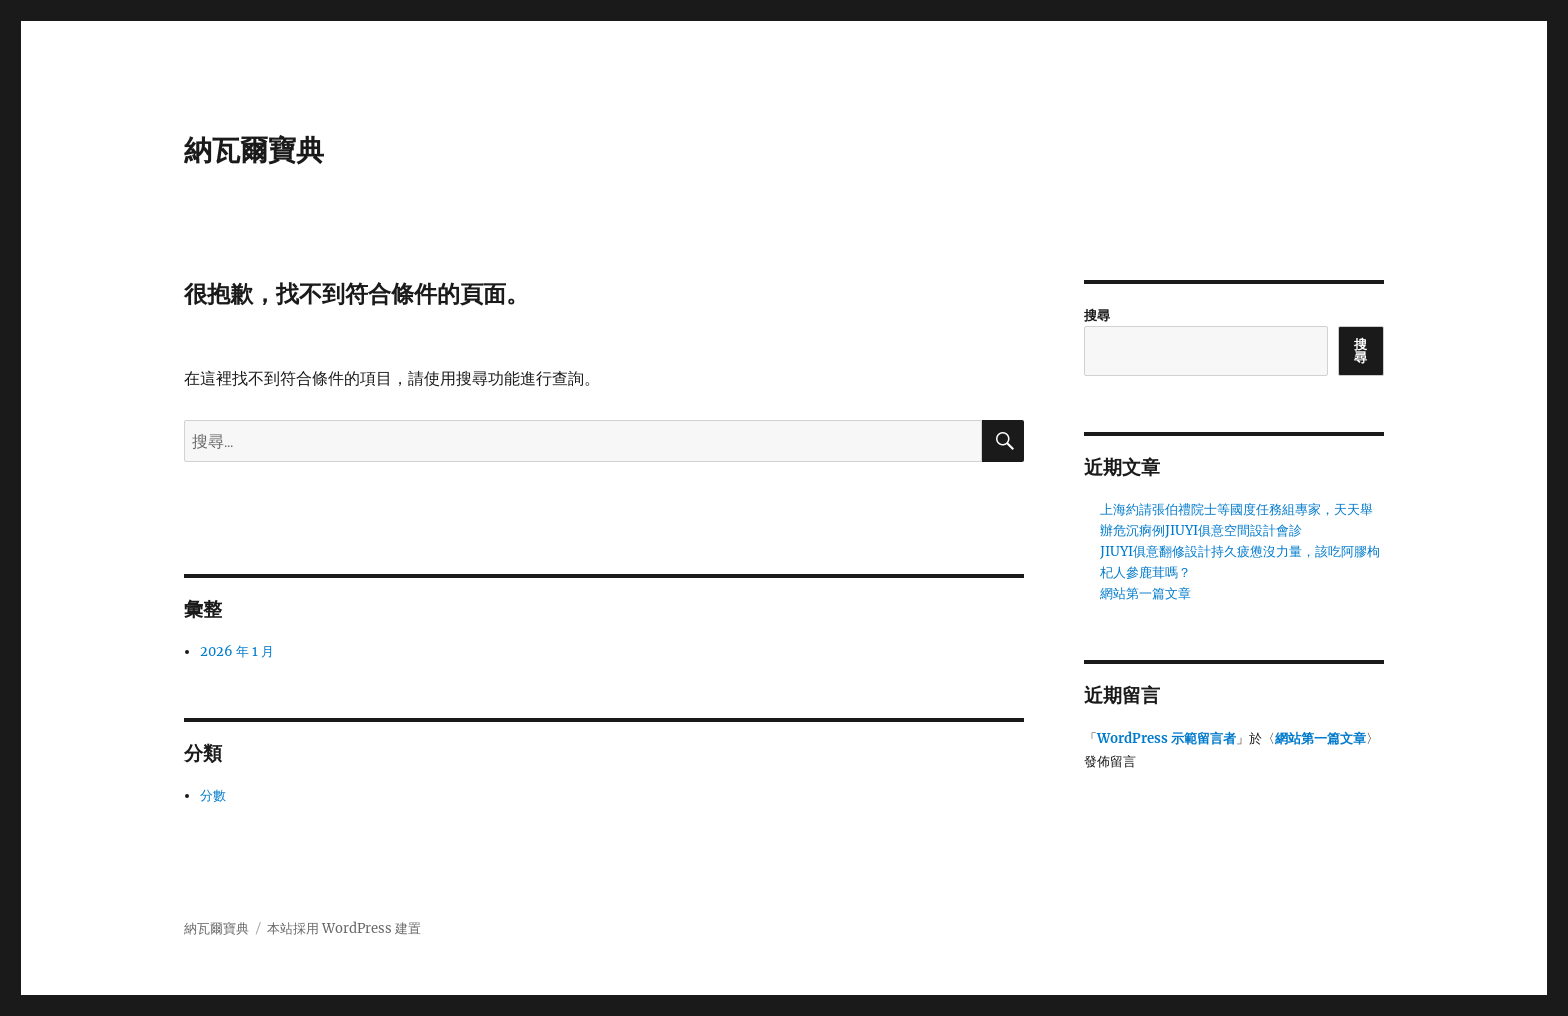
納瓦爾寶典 (254, 150)
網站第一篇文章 (1145, 593)
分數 (213, 795)
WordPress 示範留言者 (1166, 738)
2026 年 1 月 (237, 651)
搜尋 (1097, 315)
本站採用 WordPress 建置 (344, 928)
